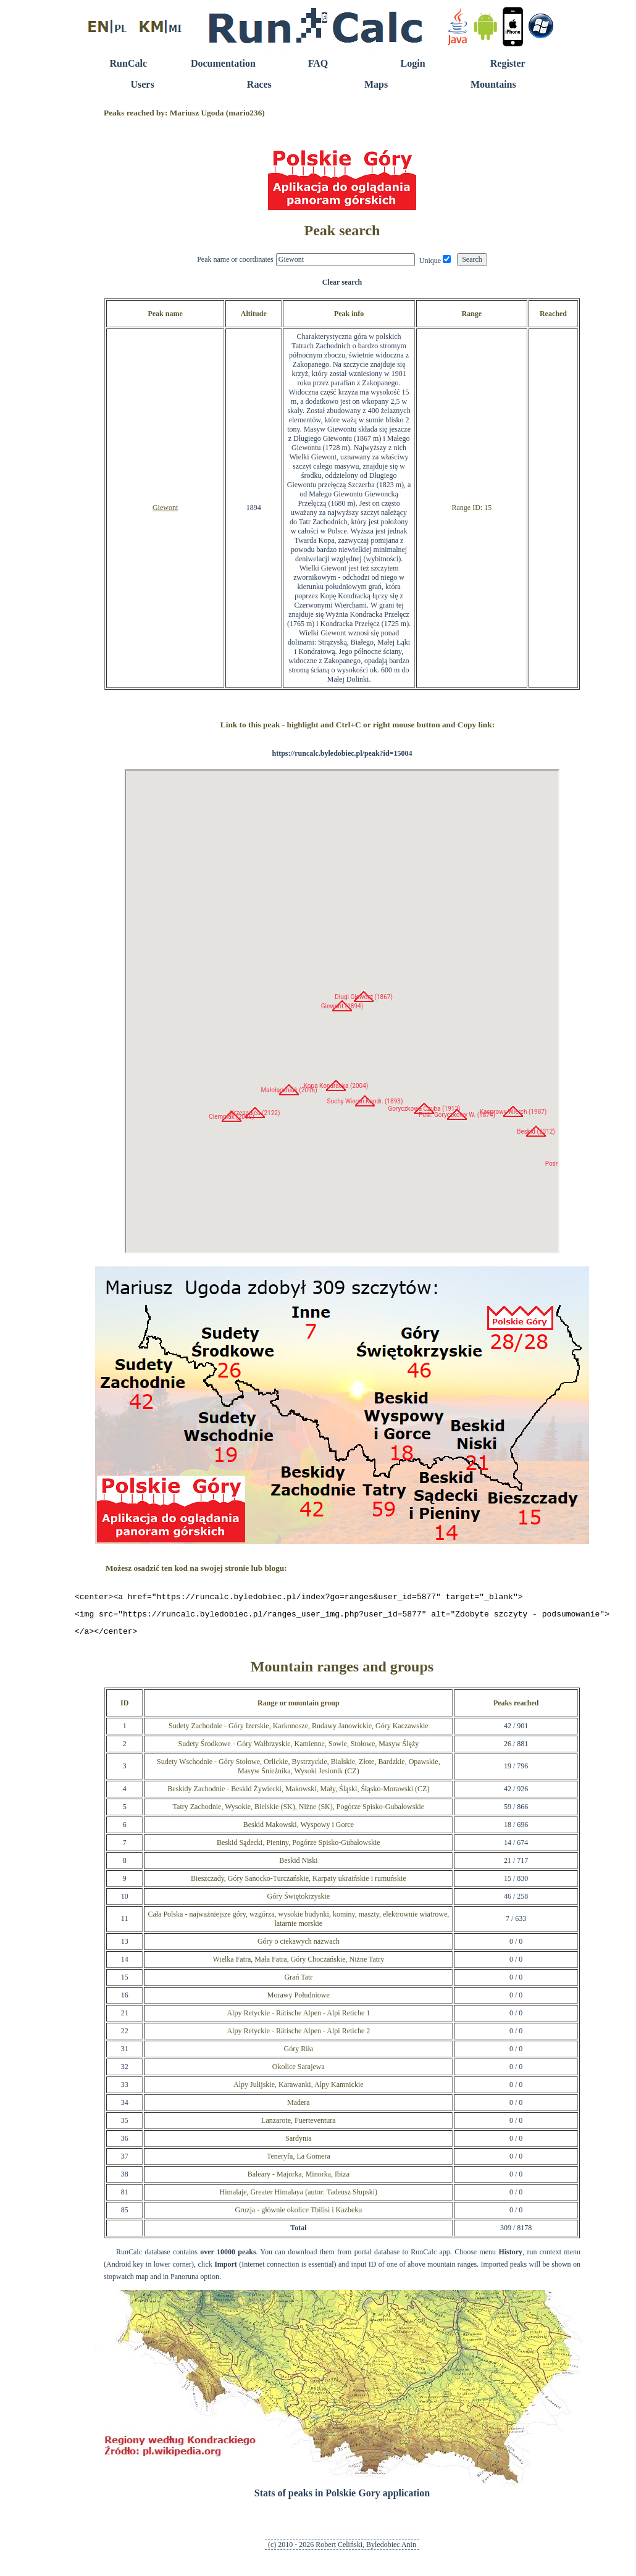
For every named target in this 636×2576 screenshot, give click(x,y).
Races (259, 84)
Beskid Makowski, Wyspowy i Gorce (298, 1830)
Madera (298, 2108)
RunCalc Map (342, 1011)
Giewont (165, 507)
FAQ (318, 63)
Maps (376, 84)
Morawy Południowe (298, 2000)
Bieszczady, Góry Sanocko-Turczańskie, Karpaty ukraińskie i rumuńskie (298, 1884)
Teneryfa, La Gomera (298, 2161)
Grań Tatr (298, 1982)
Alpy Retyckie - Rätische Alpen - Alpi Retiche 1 (298, 2018)
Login (413, 63)
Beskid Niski (298, 1866)
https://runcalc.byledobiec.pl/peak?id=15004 (342, 753)
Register (507, 63)
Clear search (342, 282)
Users (142, 84)
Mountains (493, 84)
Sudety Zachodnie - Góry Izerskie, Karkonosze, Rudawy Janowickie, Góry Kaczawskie (299, 1731)
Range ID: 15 (471, 507)
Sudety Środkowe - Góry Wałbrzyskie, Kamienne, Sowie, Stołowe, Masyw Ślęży (298, 1749)
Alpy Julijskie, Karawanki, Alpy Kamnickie (298, 2090)
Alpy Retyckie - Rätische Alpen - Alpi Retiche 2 (298, 2036)
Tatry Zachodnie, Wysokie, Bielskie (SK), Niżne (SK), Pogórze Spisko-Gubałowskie (298, 1812)
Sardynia (298, 2143)
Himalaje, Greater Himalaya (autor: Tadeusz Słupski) (299, 2197)
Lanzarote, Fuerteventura (298, 2126)
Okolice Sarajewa (298, 2072)
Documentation (223, 63)
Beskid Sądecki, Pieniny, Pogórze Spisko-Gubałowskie (298, 1848)
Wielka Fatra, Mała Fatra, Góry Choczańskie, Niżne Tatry (298, 1964)
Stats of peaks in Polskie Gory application (342, 2498)
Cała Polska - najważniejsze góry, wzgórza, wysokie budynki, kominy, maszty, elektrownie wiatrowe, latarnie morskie (298, 1924)
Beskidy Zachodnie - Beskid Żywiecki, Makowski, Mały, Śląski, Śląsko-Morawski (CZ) (298, 1794)
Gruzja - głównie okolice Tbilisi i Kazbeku (298, 2215)
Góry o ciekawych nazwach (298, 1946)
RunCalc (128, 63)
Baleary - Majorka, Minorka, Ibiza (298, 2179)
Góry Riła (298, 2054)
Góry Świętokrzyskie (298, 1901)
